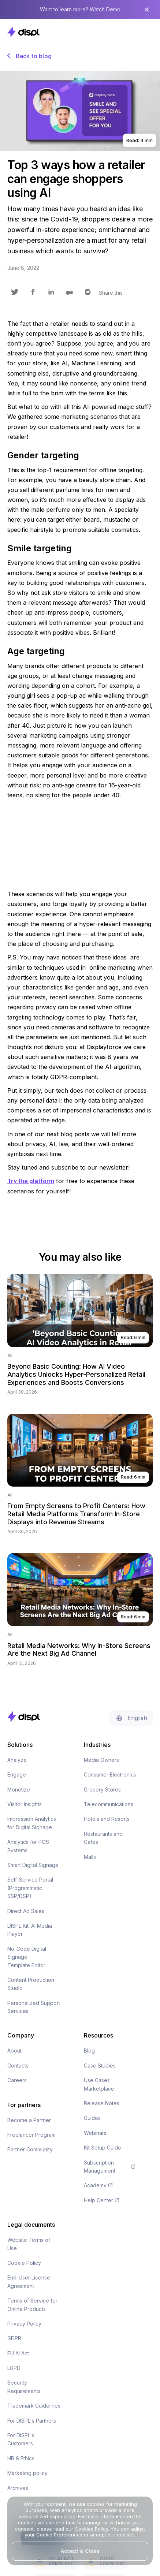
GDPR (14, 2338)
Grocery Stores (102, 1789)
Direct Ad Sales (25, 1911)
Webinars (95, 2133)
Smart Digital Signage (33, 1865)
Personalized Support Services (33, 2007)
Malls (90, 1857)
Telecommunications (108, 1804)
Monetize (18, 1789)
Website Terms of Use (28, 2244)
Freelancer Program (31, 2135)
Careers (17, 2080)
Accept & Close (80, 2551)
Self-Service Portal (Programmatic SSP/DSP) (30, 1887)
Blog (89, 2050)
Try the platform (30, 1181)
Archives (17, 2488)
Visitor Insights (24, 1804)
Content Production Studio (30, 1984)
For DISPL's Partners (31, 2420)
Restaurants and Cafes (103, 1838)
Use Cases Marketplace (99, 2084)
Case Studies (100, 2065)
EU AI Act (18, 2353)
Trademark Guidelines (33, 2405)
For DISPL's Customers (20, 2439)
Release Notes (101, 2103)
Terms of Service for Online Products (32, 2304)
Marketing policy (27, 2473)
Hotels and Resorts (107, 1819)
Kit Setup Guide (102, 2147)
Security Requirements (24, 2386)
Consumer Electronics (110, 1774)
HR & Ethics (20, 2458)
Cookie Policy (24, 2263)
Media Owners (101, 1760)
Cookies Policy (91, 2529)
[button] (145, 32)
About (14, 2050)
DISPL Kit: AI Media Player (29, 1930)
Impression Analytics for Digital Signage (31, 1823)
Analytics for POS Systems (28, 1846)
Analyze (17, 1760)
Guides (92, 2118)
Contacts (18, 2065)
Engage (16, 1774)
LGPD (14, 2368)
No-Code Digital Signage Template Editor (26, 1957)
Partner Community (30, 2149)
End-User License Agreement (28, 2281)
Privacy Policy (24, 2323)
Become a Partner (29, 2120)
